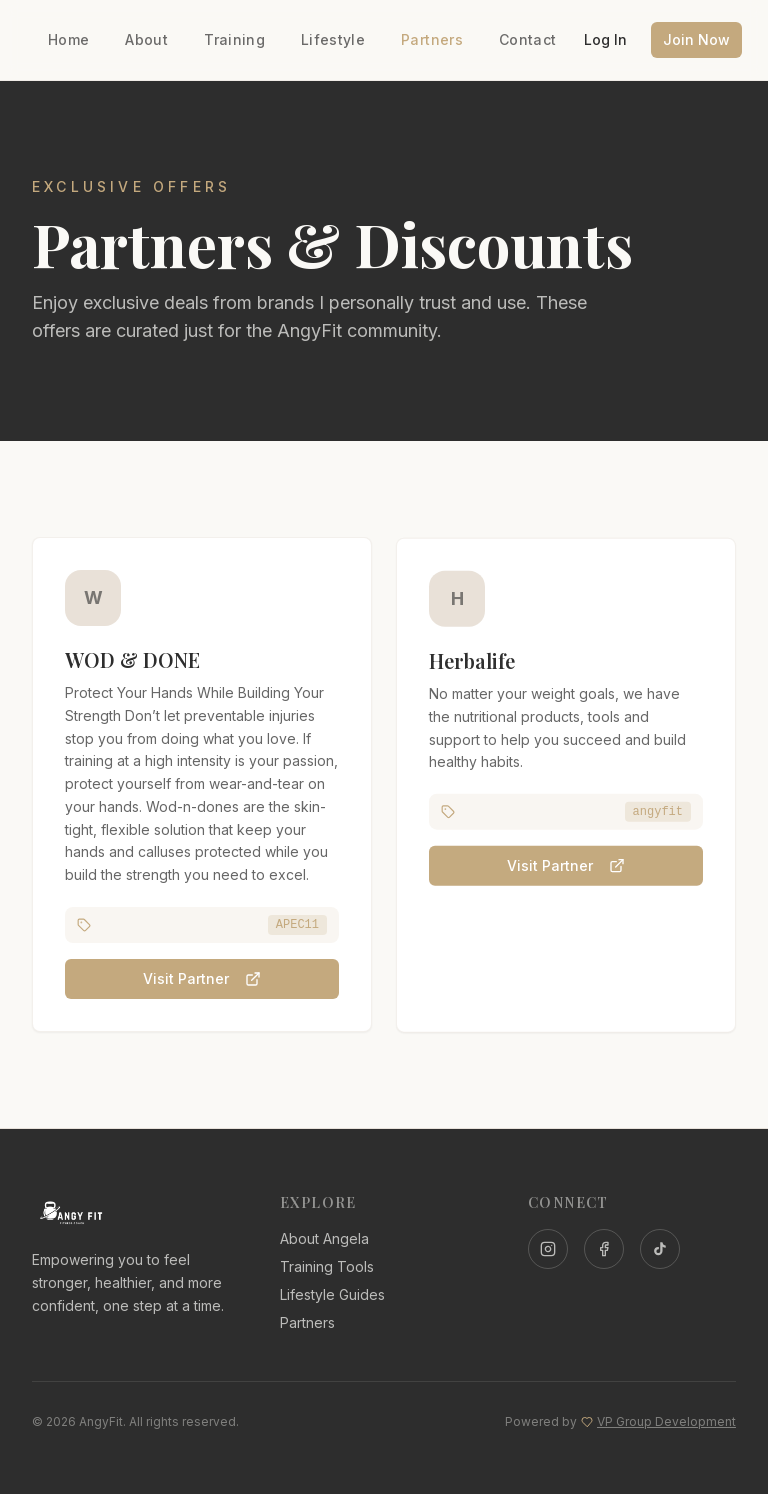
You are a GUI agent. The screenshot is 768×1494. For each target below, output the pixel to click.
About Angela (324, 1238)
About (146, 39)
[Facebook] (604, 1249)
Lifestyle (333, 39)
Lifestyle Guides (332, 1294)
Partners (432, 39)
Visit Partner (202, 980)
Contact (527, 39)
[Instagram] (548, 1249)
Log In (605, 39)
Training (234, 39)
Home (68, 39)
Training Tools (327, 1266)
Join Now (696, 39)
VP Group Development (666, 1421)
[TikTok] (660, 1249)
